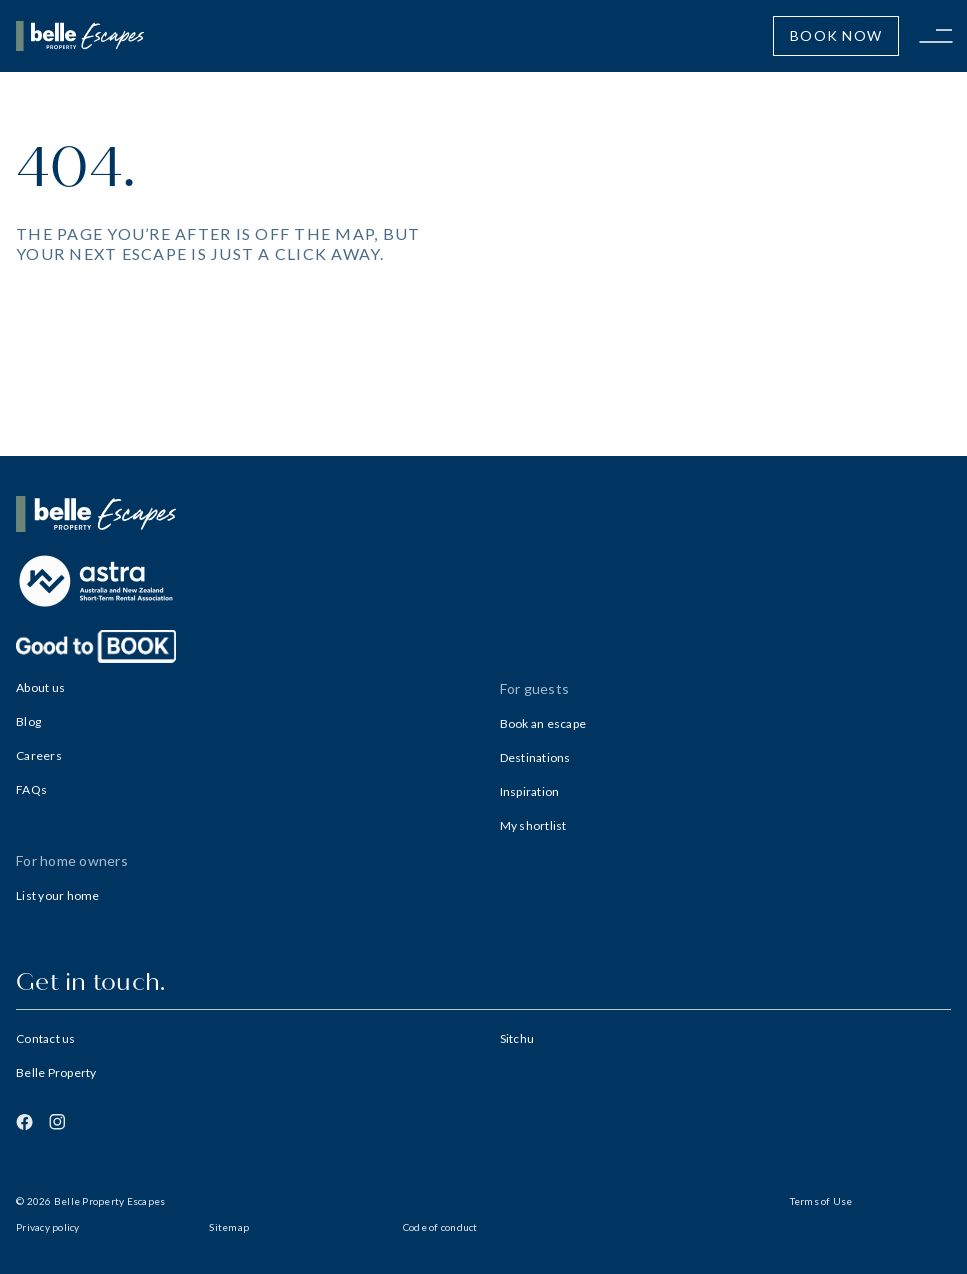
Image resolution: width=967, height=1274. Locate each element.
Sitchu (517, 1038)
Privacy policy (48, 1227)
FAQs (31, 789)
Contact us (46, 1038)
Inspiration (530, 791)
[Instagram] (57, 1122)
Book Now (836, 35)
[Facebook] (24, 1122)
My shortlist (533, 825)
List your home (58, 895)
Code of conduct (440, 1227)
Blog (28, 721)
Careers (39, 755)
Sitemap (229, 1227)
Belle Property (56, 1072)
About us (40, 687)
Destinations (535, 757)
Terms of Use (821, 1201)
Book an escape (543, 723)
